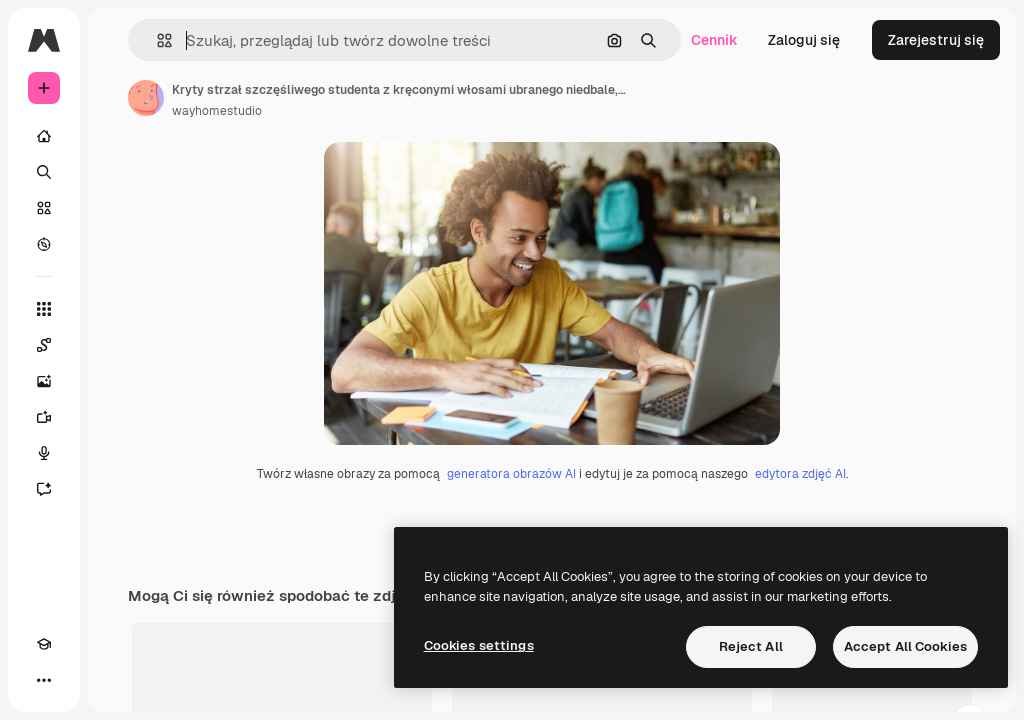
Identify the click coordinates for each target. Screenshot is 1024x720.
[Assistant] (44, 489)
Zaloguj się (804, 40)
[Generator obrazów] (44, 381)
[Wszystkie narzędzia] (44, 309)
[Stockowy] (44, 208)
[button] (156, 40)
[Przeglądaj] (44, 244)
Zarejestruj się (936, 40)
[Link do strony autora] (146, 98)
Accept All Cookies (905, 646)
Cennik (714, 40)
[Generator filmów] (44, 417)
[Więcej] (44, 680)
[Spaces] (44, 345)
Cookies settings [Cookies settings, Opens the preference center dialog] (479, 645)
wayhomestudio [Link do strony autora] (217, 111)
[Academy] (44, 644)
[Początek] (44, 136)
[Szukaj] (44, 172)
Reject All (751, 646)
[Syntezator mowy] (44, 453)
